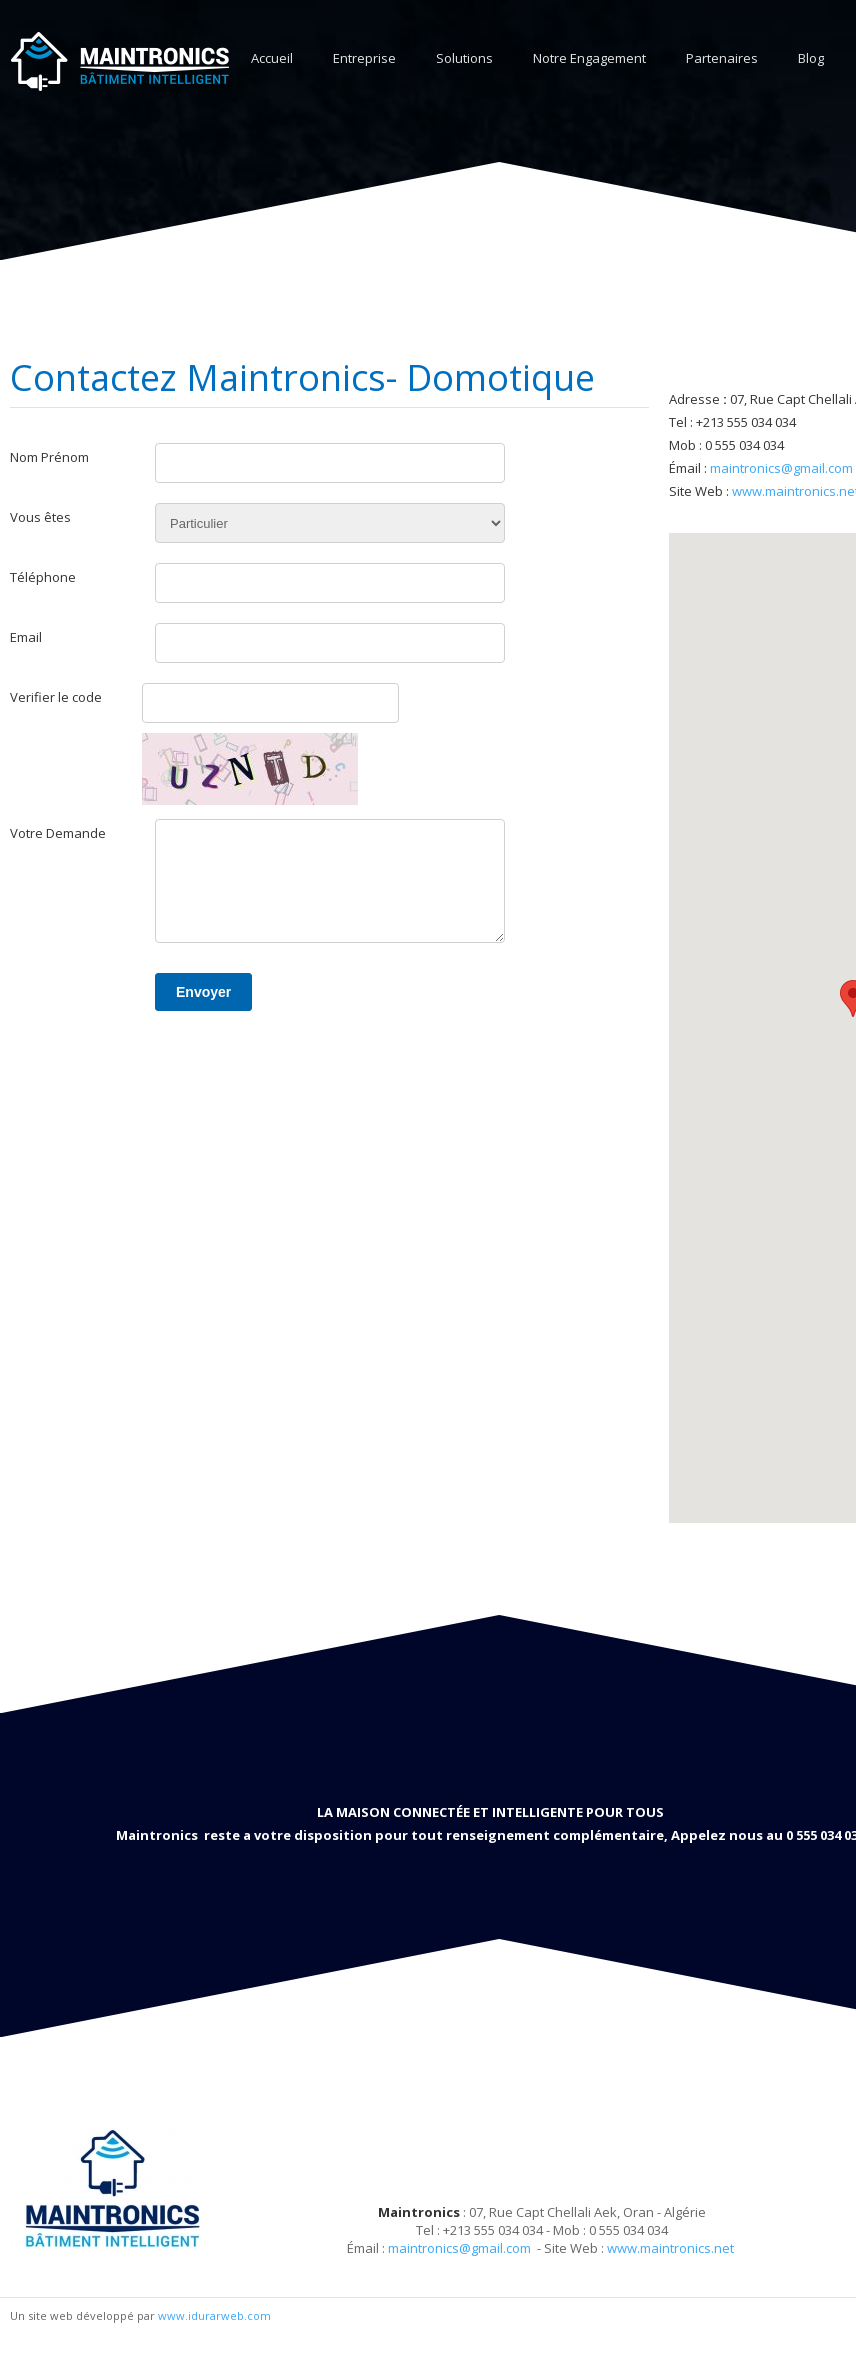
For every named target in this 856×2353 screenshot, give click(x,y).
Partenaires (722, 58)
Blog (811, 58)
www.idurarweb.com (214, 2315)
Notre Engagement (589, 58)
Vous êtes (40, 517)
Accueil (272, 58)
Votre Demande (58, 833)
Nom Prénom (49, 457)
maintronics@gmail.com (781, 468)
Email (26, 637)
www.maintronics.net (670, 2248)
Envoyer (203, 992)
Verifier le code (56, 697)
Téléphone (43, 577)
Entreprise (364, 58)
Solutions (464, 58)
